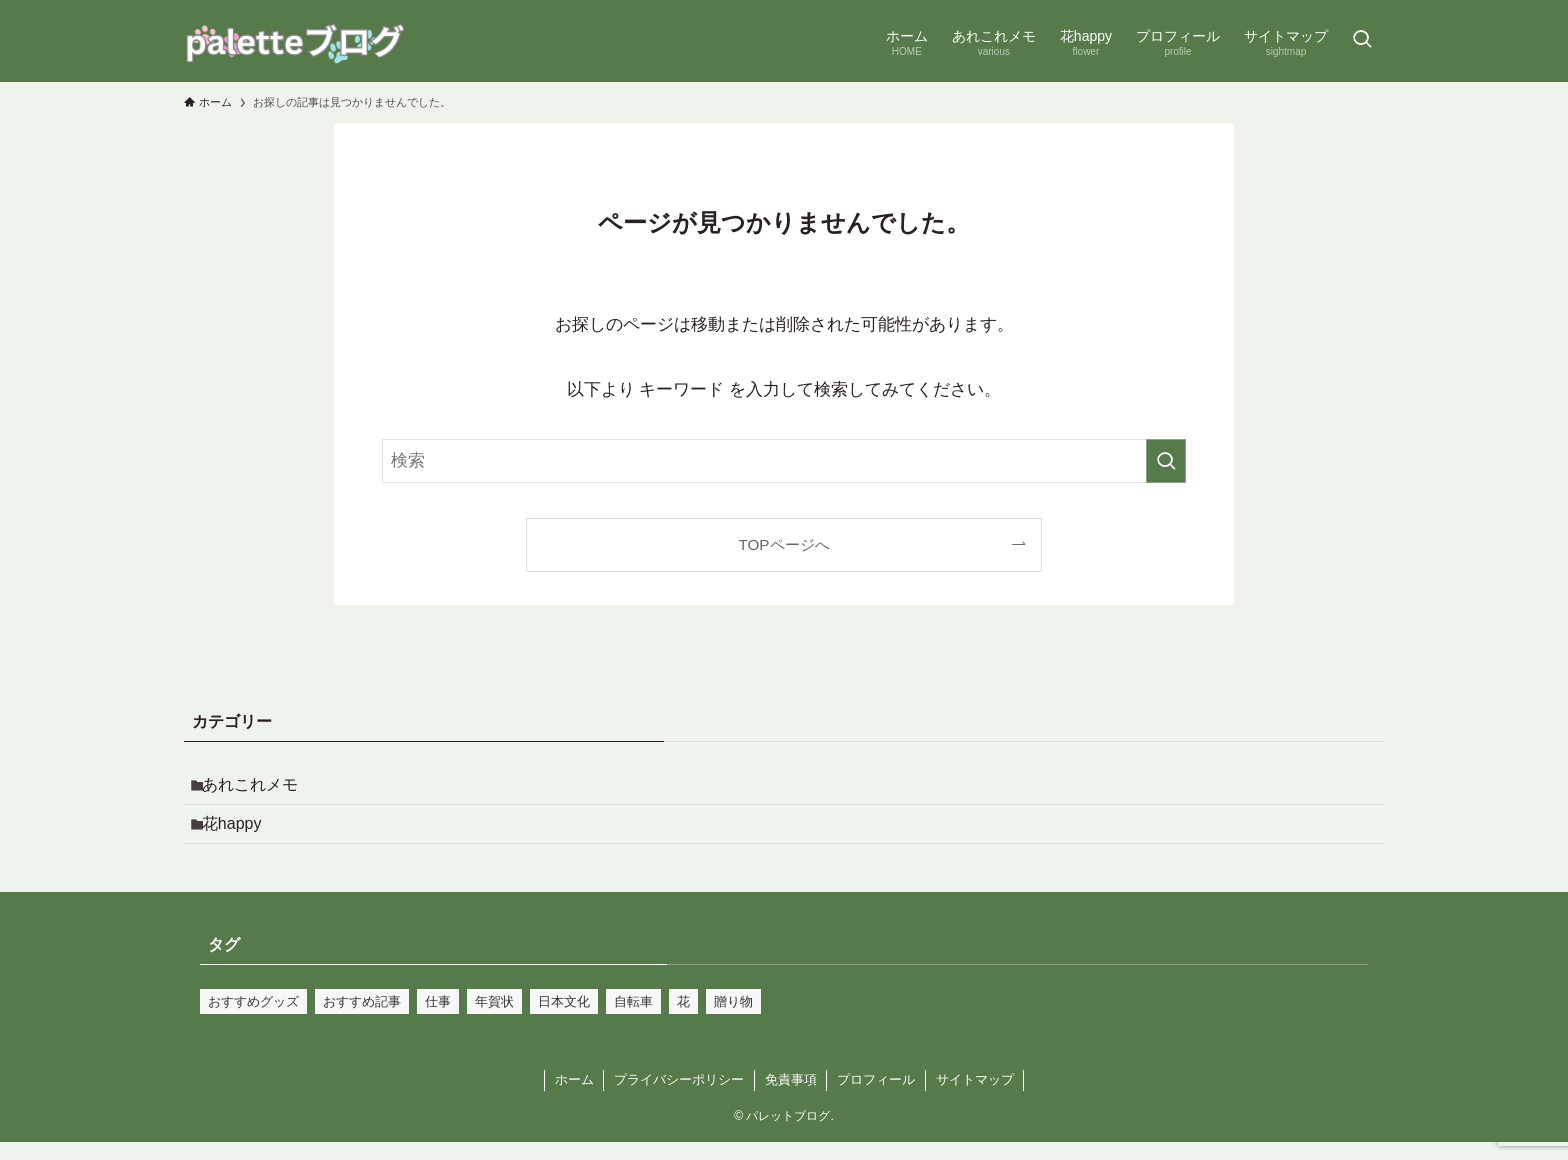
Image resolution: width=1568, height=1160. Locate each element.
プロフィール (876, 1097)
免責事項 (791, 1097)
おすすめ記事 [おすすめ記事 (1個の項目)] (362, 1019)
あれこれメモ (260, 788)
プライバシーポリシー (679, 1097)
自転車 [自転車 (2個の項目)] (633, 1019)
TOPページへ (783, 544)
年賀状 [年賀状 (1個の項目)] (494, 1019)
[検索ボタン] (1362, 41)
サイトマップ (975, 1097)
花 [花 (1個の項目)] (683, 1019)
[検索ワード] (784, 461)
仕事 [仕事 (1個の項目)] (438, 1019)
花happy (242, 836)
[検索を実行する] (1166, 461)
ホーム (574, 1097)
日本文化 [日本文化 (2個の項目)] (564, 1019)
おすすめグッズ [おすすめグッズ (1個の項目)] (253, 1019)
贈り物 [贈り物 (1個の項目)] (733, 1019)
